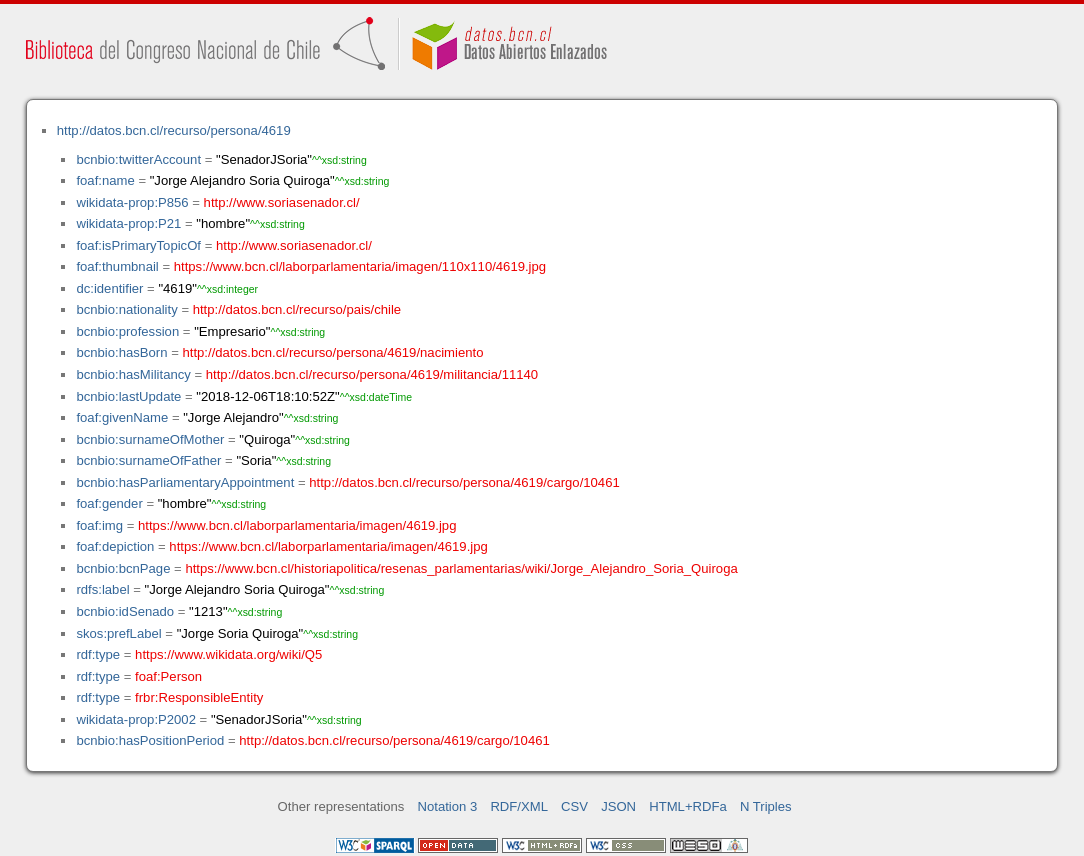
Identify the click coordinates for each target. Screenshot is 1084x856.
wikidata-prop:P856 (132, 202)
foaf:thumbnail (117, 266)
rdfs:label (102, 589)
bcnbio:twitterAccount (138, 159)
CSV (574, 806)
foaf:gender (109, 503)
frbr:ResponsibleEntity (199, 697)
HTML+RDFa (688, 806)
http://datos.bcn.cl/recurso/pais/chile (297, 309)
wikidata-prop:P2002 (136, 719)
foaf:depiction (115, 546)
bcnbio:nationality (126, 309)
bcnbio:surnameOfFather (148, 460)
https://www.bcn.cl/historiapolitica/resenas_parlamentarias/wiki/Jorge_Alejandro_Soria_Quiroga (461, 568)
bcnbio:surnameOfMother (150, 439)
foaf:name (105, 180)
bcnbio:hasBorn (121, 352)
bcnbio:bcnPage (123, 568)
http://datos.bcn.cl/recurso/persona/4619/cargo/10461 (464, 482)
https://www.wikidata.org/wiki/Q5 (228, 654)
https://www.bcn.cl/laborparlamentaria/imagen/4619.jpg (297, 525)
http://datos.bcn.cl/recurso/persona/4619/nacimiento (332, 352)
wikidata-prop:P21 (128, 223)
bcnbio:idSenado (125, 611)
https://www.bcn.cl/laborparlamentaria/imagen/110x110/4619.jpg (360, 266)
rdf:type (98, 654)
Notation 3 (448, 806)
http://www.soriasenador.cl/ (282, 202)
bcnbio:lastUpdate (128, 396)
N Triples (766, 806)
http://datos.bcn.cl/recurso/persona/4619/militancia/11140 (372, 374)
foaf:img (99, 525)
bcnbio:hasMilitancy (133, 374)
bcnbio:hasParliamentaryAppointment (185, 482)
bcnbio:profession (127, 331)
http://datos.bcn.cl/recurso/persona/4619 (174, 130)
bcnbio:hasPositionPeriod (150, 740)
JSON (618, 806)
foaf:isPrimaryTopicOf (138, 245)
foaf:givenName (122, 417)
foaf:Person (168, 676)
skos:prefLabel (118, 633)
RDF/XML (519, 806)
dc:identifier (109, 288)
